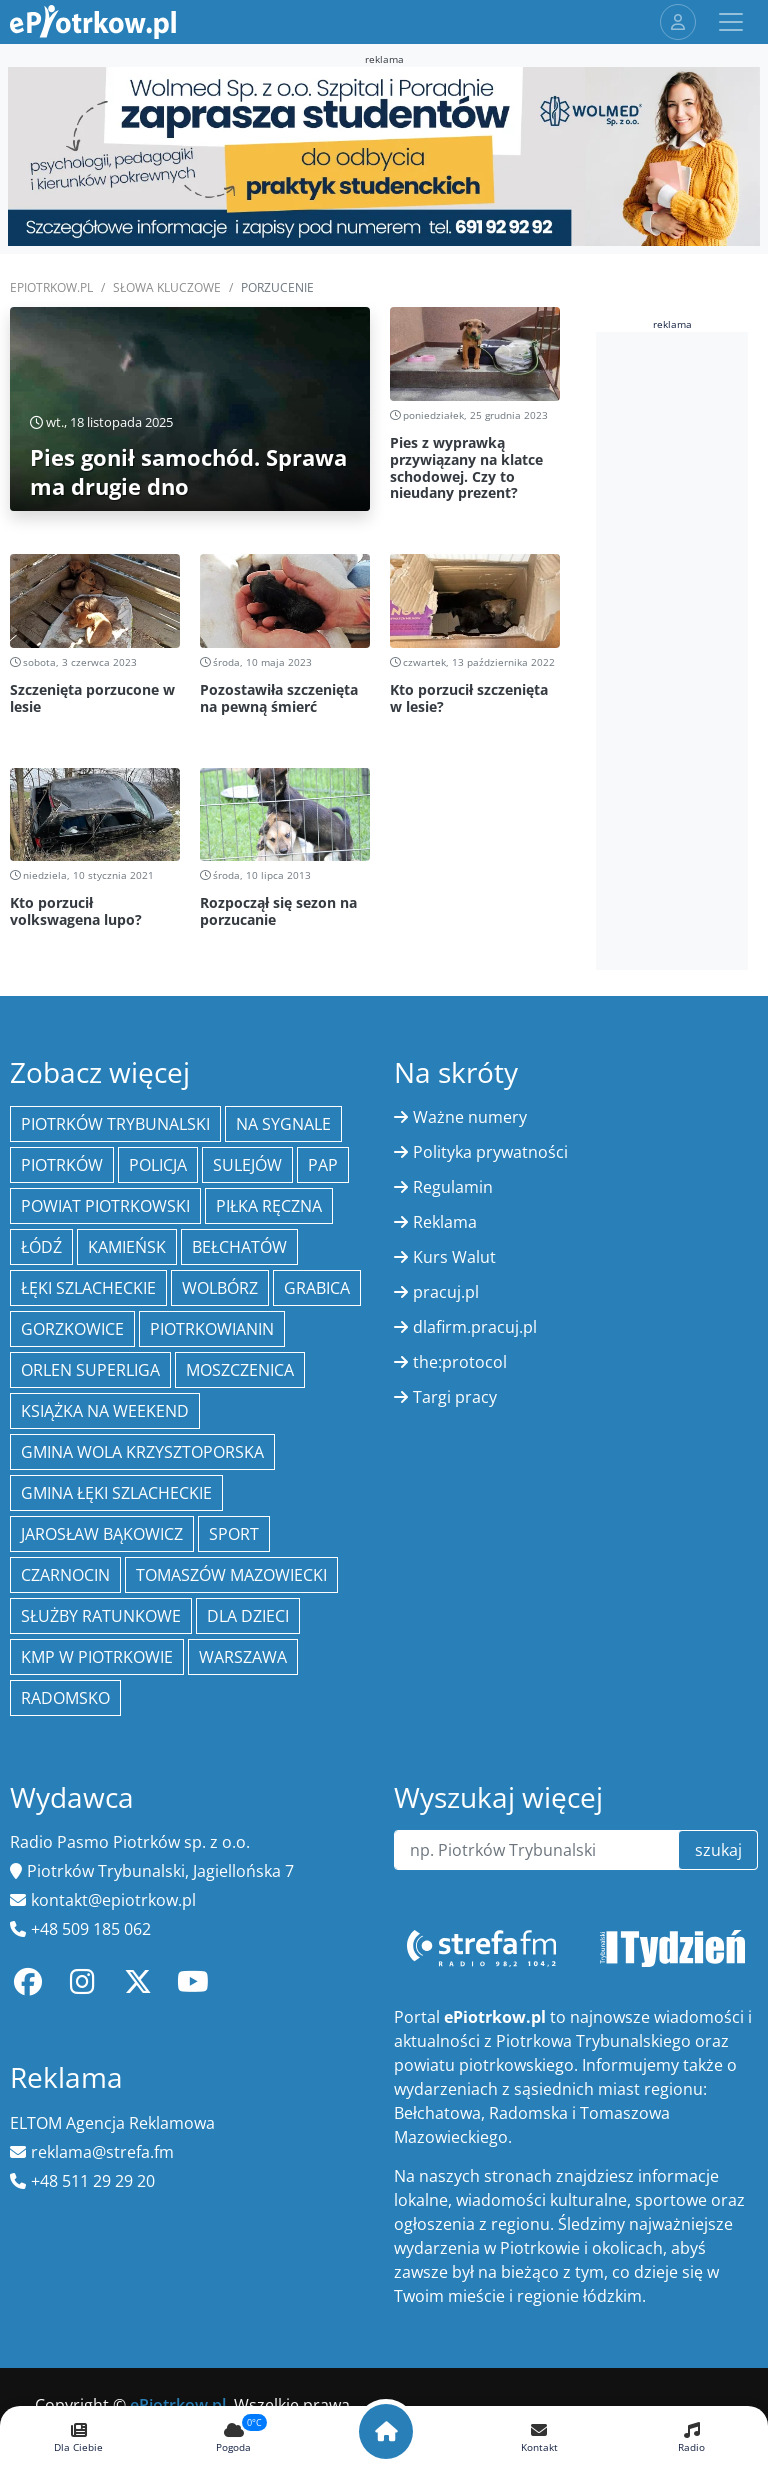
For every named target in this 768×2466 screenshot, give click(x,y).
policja (158, 1165)
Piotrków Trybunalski (115, 1124)
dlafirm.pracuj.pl (475, 1327)
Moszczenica (240, 1370)
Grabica (317, 1288)
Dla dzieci (248, 1616)
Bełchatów (239, 1247)
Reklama (445, 1222)
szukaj (718, 1850)
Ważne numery (470, 1117)
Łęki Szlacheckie (88, 1288)
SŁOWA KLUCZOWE (167, 287)
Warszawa (243, 1657)
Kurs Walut (454, 1257)
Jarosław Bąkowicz (102, 1534)
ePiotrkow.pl (51, 287)
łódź (41, 1247)
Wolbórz (220, 1288)
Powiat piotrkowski (105, 1206)
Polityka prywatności (490, 1152)
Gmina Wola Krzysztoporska (142, 1452)
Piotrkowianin (212, 1329)
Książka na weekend (105, 1411)
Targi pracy (455, 1397)
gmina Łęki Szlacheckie (116, 1493)
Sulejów (247, 1165)
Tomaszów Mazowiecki (231, 1575)
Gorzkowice (72, 1329)
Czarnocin (65, 1575)
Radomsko (65, 1698)
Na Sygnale (283, 1124)
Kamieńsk (127, 1247)
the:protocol (460, 1362)
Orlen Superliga (90, 1370)
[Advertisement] (682, 648)
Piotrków (62, 1165)
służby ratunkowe (101, 1616)
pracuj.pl (446, 1292)
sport (234, 1534)
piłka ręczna (269, 1206)
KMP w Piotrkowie (97, 1657)
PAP (323, 1165)
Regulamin (453, 1187)
